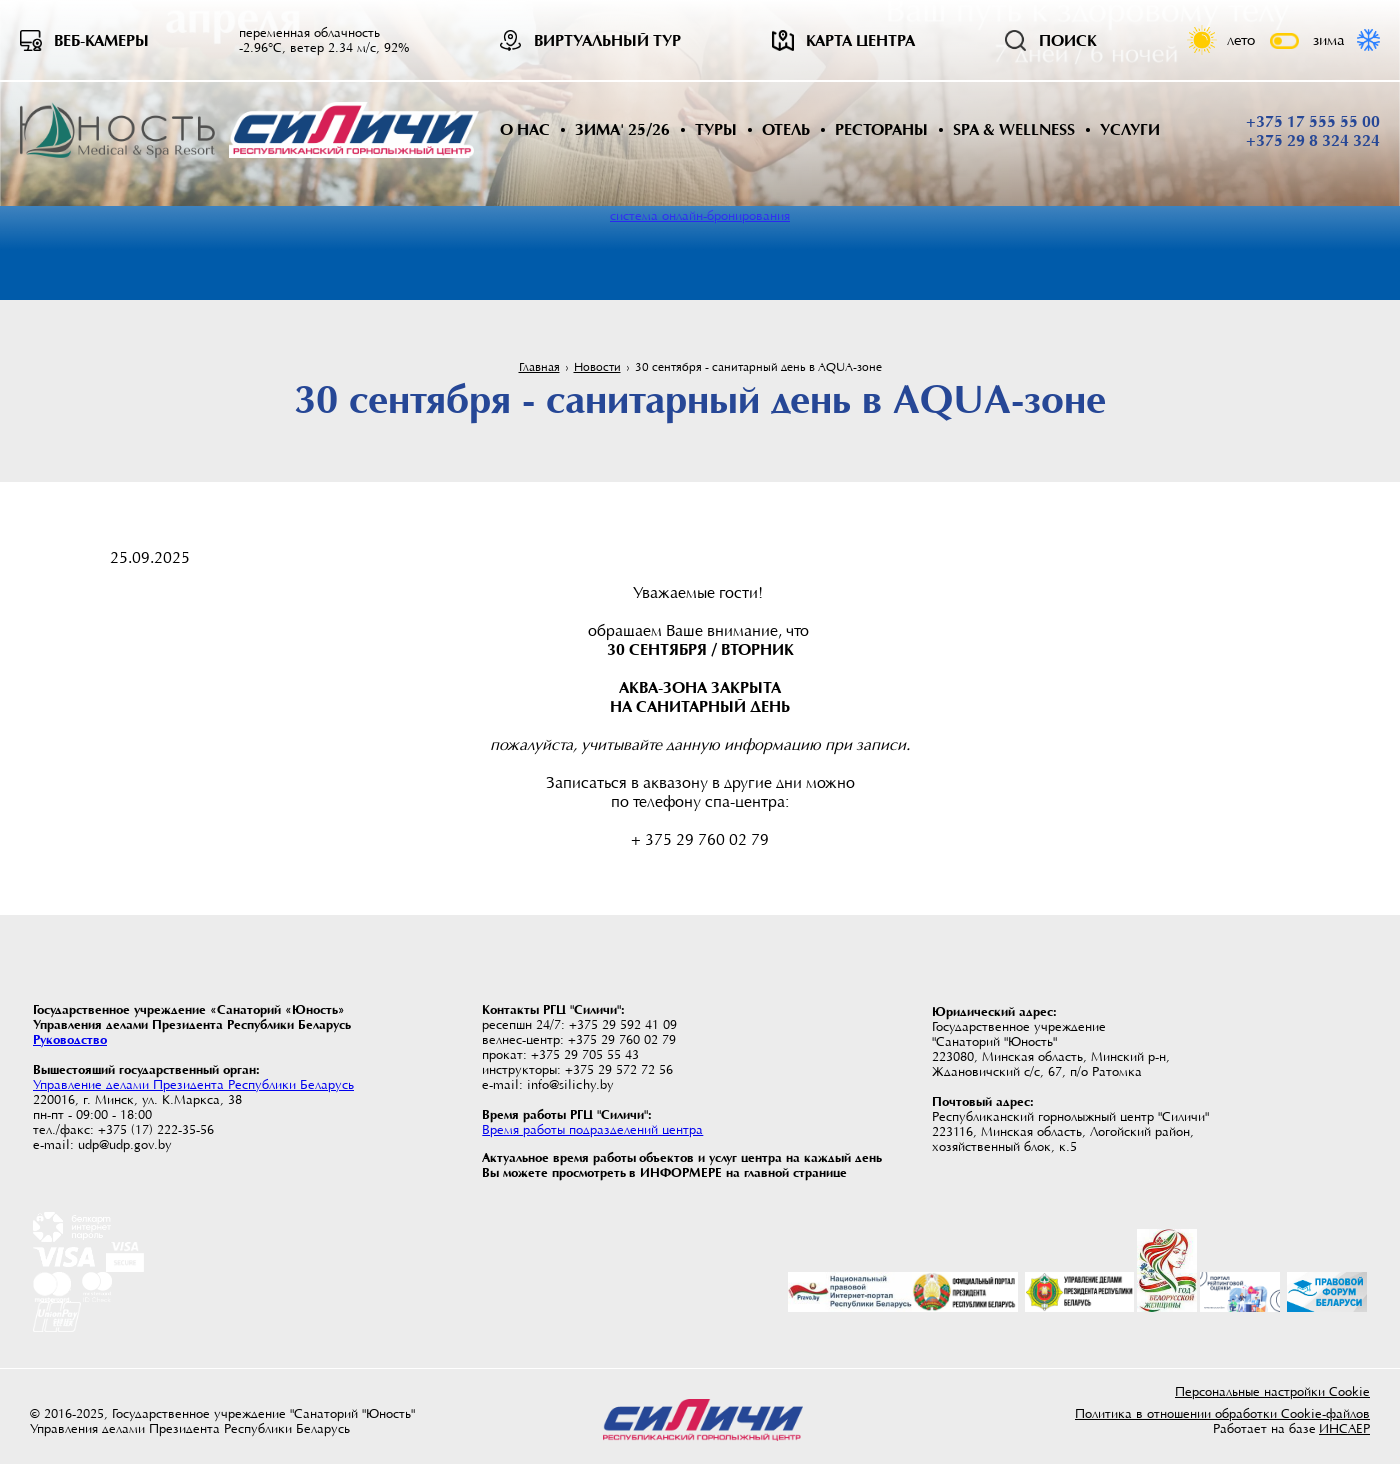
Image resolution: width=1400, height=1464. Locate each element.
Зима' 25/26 (622, 129)
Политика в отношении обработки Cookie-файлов (1222, 1413)
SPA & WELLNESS (1014, 129)
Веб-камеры (101, 40)
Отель (786, 129)
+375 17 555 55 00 (1313, 122)
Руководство (70, 1039)
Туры (716, 129)
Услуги (1130, 129)
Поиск (1068, 40)
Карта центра (860, 40)
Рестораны (881, 129)
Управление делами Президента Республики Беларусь (193, 1084)
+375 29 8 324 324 (1313, 141)
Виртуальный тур (607, 40)
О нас (525, 129)
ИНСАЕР (1344, 1428)
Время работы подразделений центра (592, 1129)
